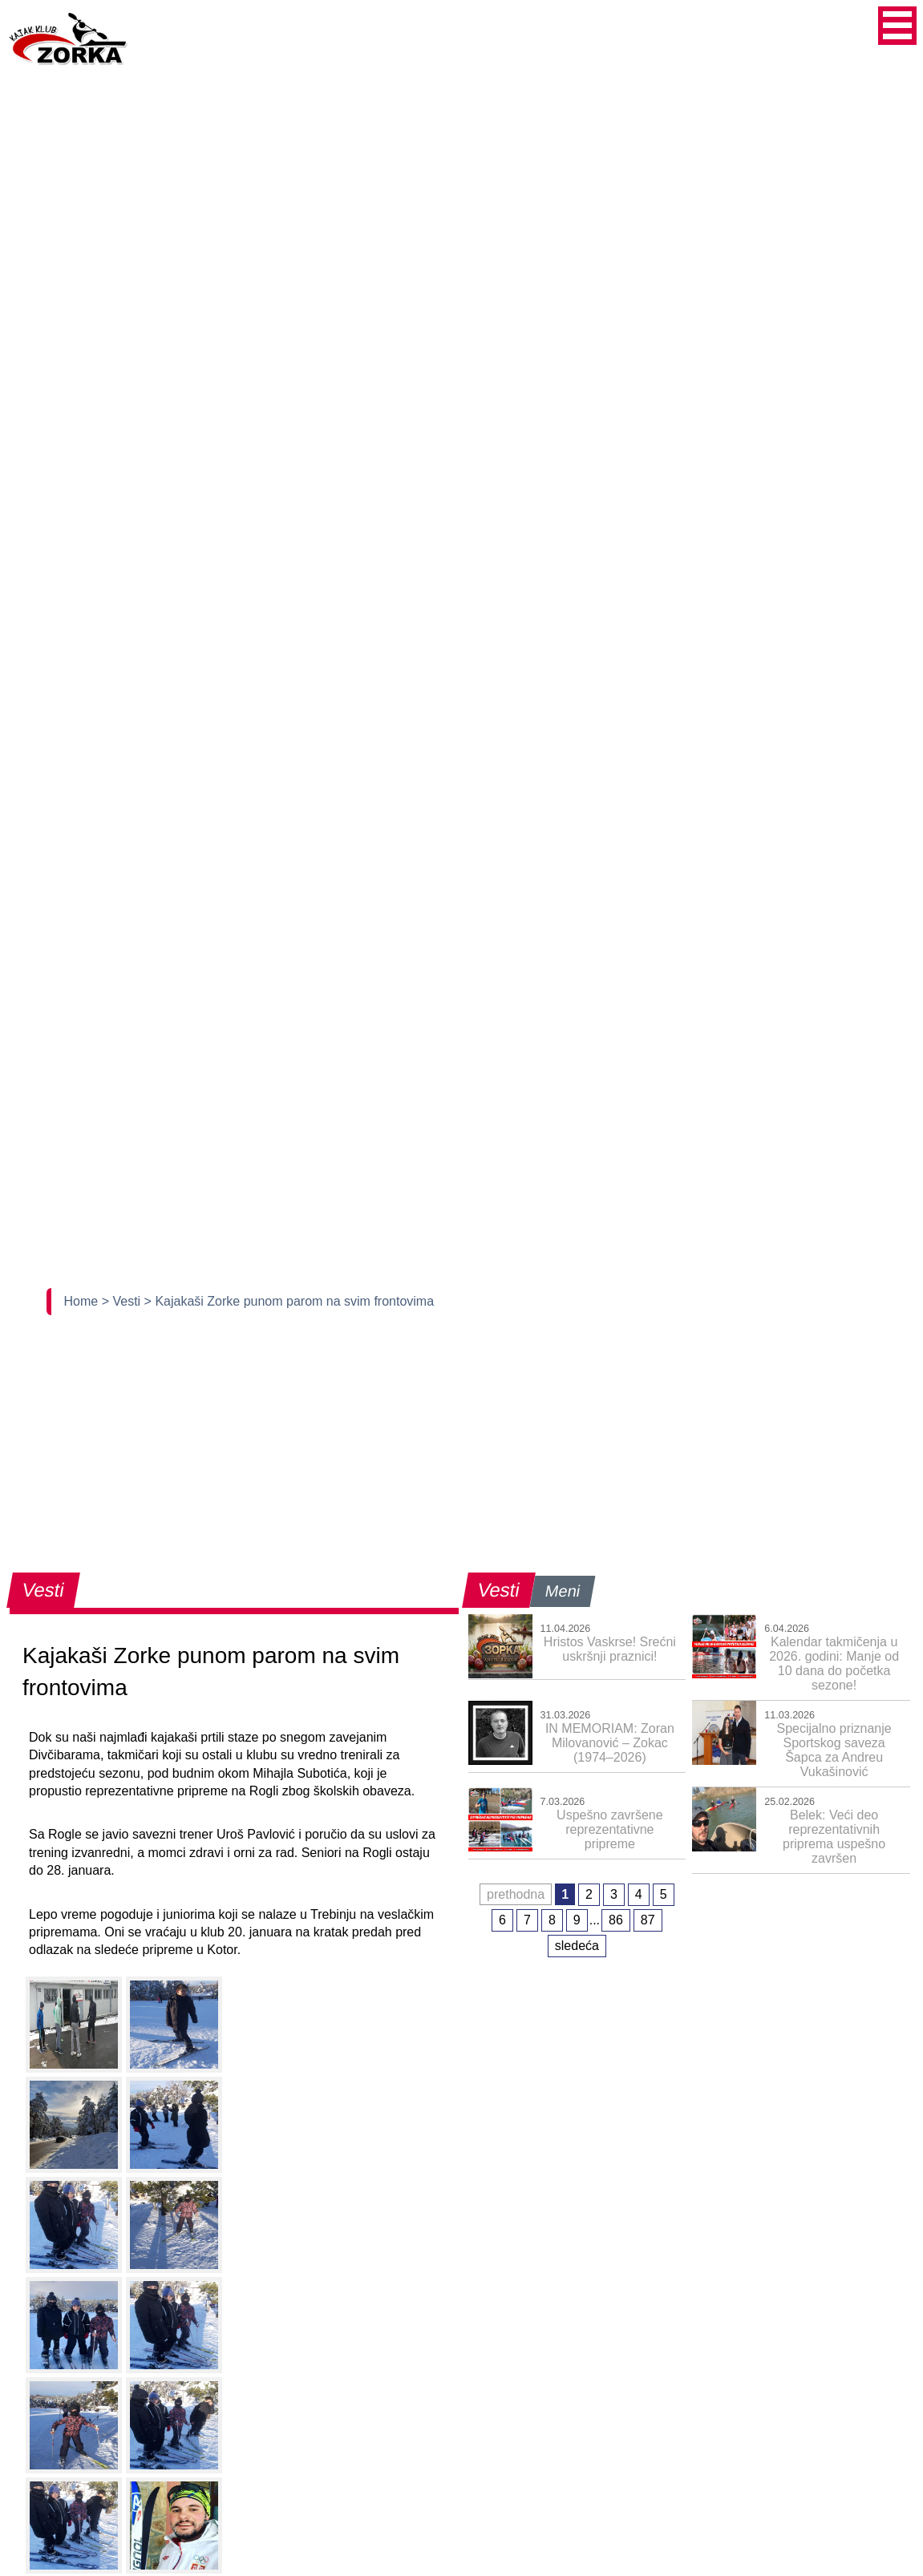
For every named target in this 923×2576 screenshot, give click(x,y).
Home (83, 1301)
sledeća (577, 1945)
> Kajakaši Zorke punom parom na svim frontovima (289, 1301)
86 (616, 1920)
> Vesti (123, 1301)
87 (648, 1920)
